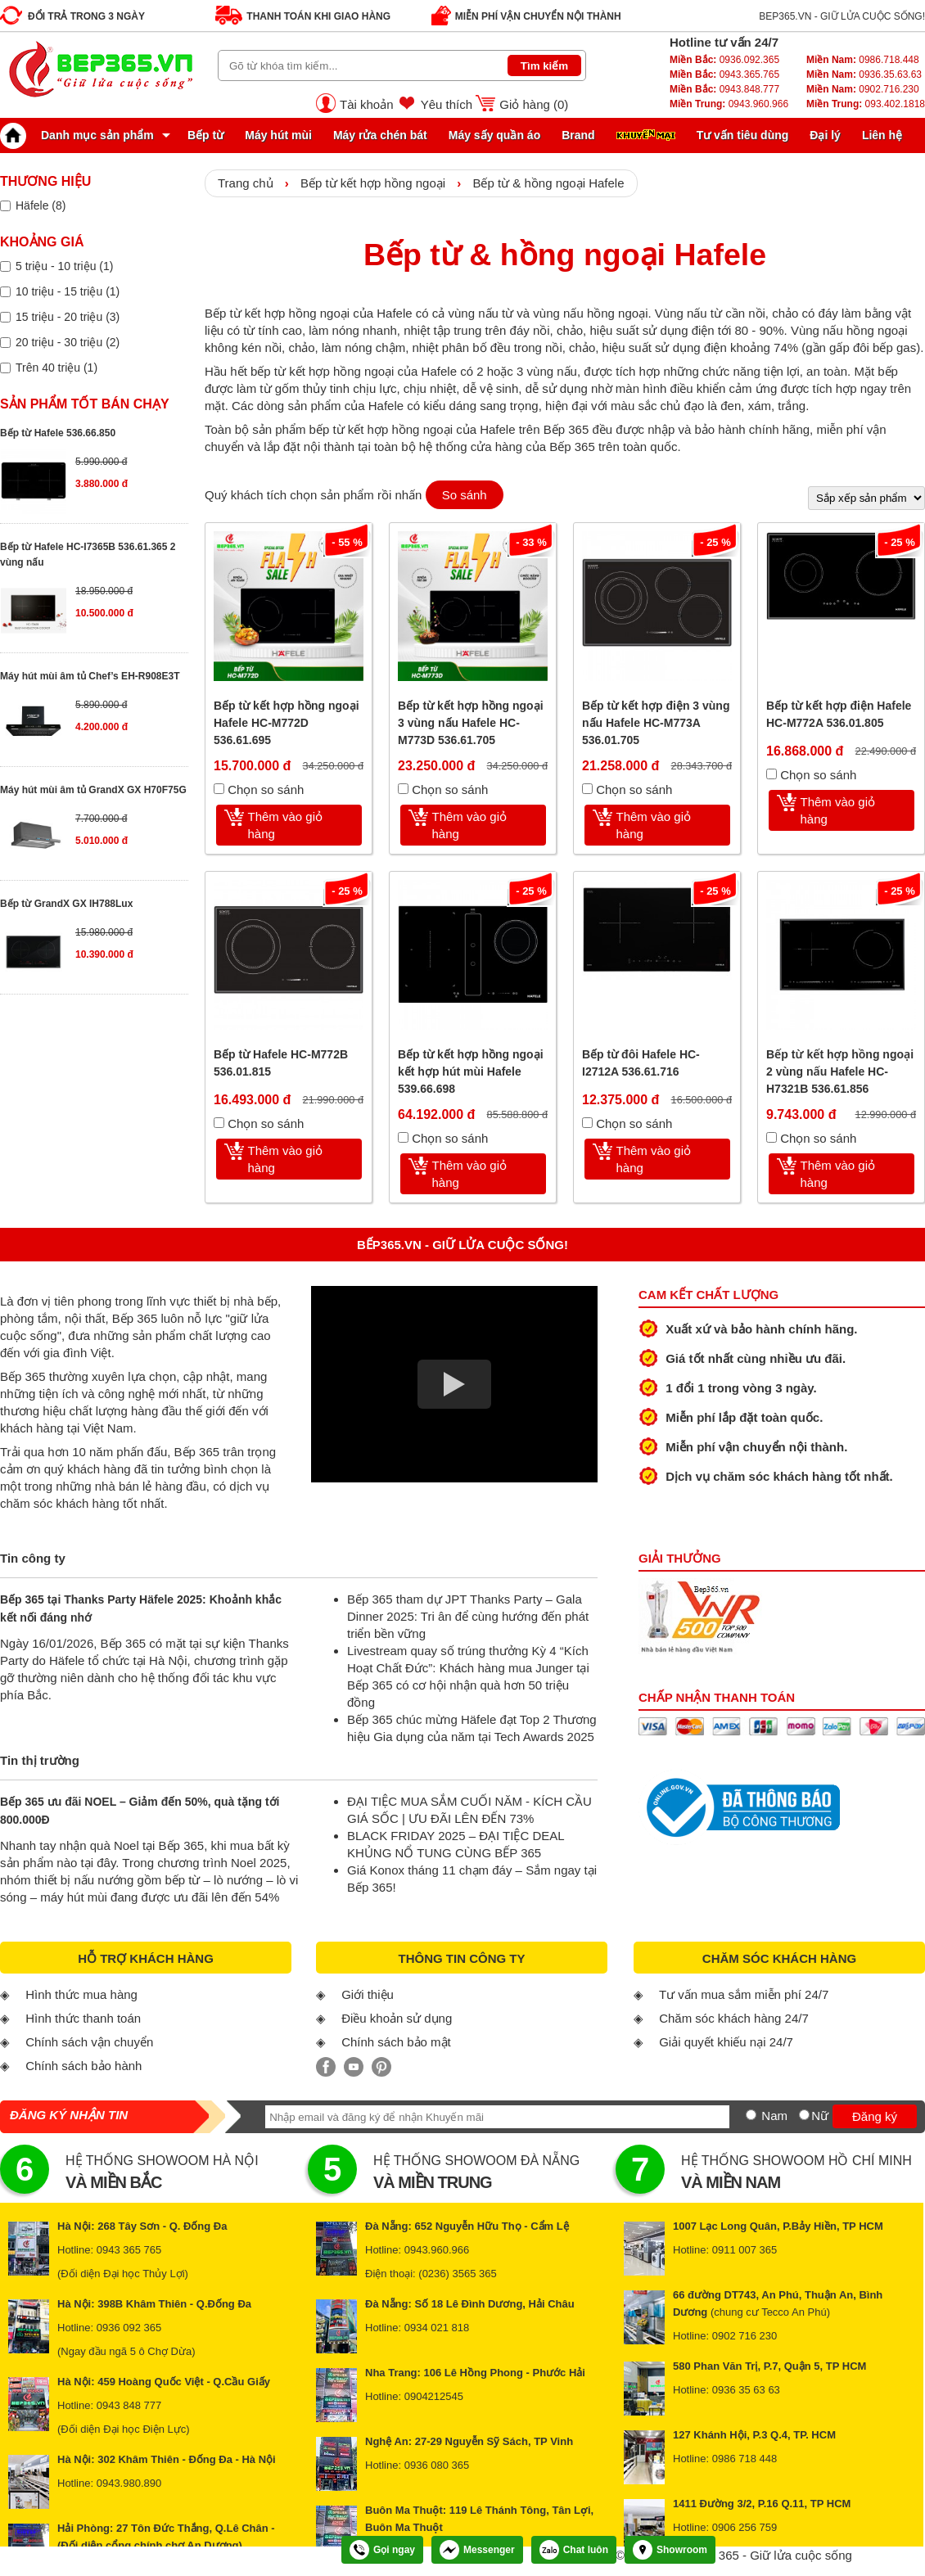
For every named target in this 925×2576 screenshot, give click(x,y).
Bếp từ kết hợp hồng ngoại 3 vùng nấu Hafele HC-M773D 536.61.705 (471, 723)
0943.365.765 (724, 74)
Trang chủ (245, 183)
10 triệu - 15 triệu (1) (68, 291)
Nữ (819, 2116)
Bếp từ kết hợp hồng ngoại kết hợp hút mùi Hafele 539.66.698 (471, 1071)
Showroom (670, 2550)
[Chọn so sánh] (219, 788)
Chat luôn (573, 2550)
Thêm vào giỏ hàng (285, 825)
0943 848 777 (129, 2405)
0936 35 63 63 (746, 2390)
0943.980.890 (129, 2483)
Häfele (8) (40, 205)
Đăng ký (874, 2116)
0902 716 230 (745, 2336)
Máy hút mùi (278, 135)
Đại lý (825, 135)
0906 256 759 (745, 2527)
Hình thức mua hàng (81, 1994)
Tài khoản (367, 104)
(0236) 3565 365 (457, 2273)
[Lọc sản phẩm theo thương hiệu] (5, 206)
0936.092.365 (724, 59)
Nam (774, 2116)
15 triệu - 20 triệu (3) (68, 316)
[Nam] (751, 2114)
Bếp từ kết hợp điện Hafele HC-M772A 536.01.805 (838, 714)
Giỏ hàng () (533, 104)
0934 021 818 (437, 2327)
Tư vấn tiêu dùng (743, 135)
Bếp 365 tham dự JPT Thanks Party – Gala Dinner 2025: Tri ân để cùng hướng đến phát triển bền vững (468, 1616)
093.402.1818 (865, 104)
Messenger (477, 2550)
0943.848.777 (724, 89)
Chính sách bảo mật (396, 2042)
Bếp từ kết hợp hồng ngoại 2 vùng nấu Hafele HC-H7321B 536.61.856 (840, 1071)
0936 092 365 (129, 2327)
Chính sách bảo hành (83, 2066)
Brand (578, 135)
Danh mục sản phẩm (81, 135)
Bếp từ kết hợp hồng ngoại (372, 183)
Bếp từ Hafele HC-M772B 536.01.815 (281, 1063)
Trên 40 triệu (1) (56, 367)
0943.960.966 (729, 104)
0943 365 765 (129, 2250)
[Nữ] (804, 2114)
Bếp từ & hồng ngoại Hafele (548, 183)
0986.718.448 (862, 59)
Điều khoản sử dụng (396, 2018)
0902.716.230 (862, 89)
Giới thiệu (367, 1994)
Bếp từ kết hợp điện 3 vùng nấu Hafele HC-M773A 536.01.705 (655, 723)
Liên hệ (882, 135)
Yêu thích (446, 104)
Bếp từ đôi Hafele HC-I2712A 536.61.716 (641, 1063)
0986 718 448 (745, 2458)
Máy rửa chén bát (380, 135)
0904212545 (433, 2396)
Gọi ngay (382, 2550)
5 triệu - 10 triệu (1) (64, 266)
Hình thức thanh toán (83, 2018)
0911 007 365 (745, 2250)
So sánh (464, 495)
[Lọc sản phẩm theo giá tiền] (5, 266)
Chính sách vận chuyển (89, 2042)
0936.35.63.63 (864, 74)
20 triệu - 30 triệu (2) (68, 342)
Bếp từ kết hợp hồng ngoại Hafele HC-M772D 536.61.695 (286, 723)
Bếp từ (205, 135)
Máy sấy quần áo (494, 135)
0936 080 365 (437, 2465)
